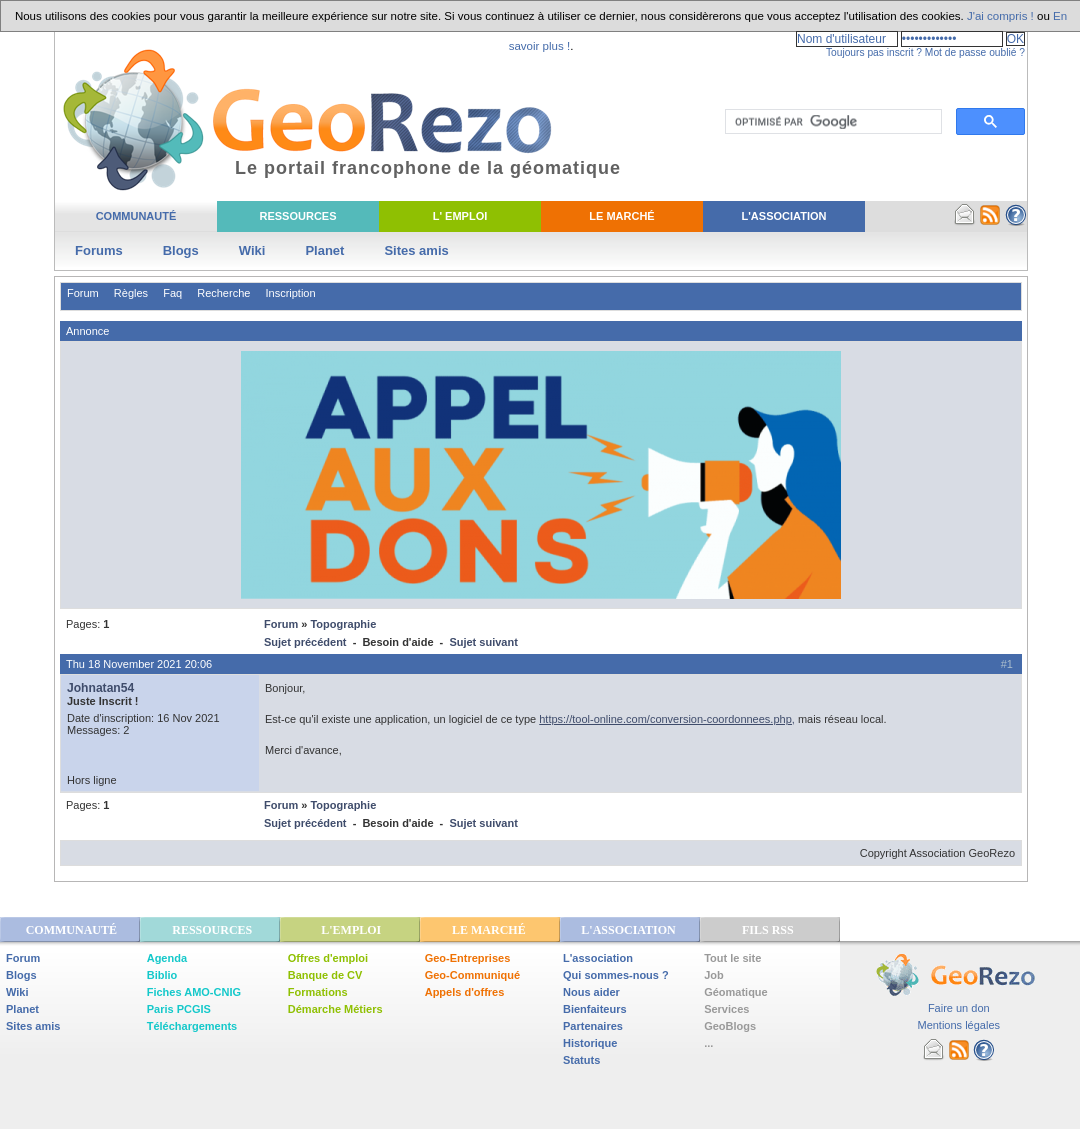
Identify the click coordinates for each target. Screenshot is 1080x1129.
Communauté (136, 216)
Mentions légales (958, 1025)
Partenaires (593, 1026)
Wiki (252, 250)
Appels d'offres (465, 992)
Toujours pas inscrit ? (874, 52)
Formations (318, 992)
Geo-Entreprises (468, 958)
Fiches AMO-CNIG (194, 992)
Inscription (290, 293)
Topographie (343, 624)
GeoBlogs (730, 1026)
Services (726, 1009)
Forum (83, 293)
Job (714, 975)
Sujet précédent (305, 642)
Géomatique (736, 992)
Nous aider (591, 992)
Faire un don (959, 1008)
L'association (598, 958)
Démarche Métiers (335, 1009)
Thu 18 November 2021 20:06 (139, 664)
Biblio (162, 975)
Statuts (581, 1060)
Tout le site (732, 958)
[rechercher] (831, 122)
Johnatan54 (100, 688)
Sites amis (416, 250)
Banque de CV (325, 975)
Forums (99, 250)
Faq (172, 293)
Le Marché (621, 216)
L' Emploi (460, 216)
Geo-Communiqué (472, 975)
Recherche (223, 293)
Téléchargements (192, 1026)
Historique (590, 1043)
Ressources (297, 216)
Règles (131, 293)
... (708, 1043)
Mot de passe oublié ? (975, 52)
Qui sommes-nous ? (616, 975)
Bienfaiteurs (595, 1009)
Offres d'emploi (328, 958)
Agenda (167, 958)
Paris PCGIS (179, 1009)
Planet (324, 250)
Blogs (181, 250)
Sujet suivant (483, 642)
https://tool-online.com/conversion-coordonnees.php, (667, 719)
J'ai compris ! (1000, 16)
